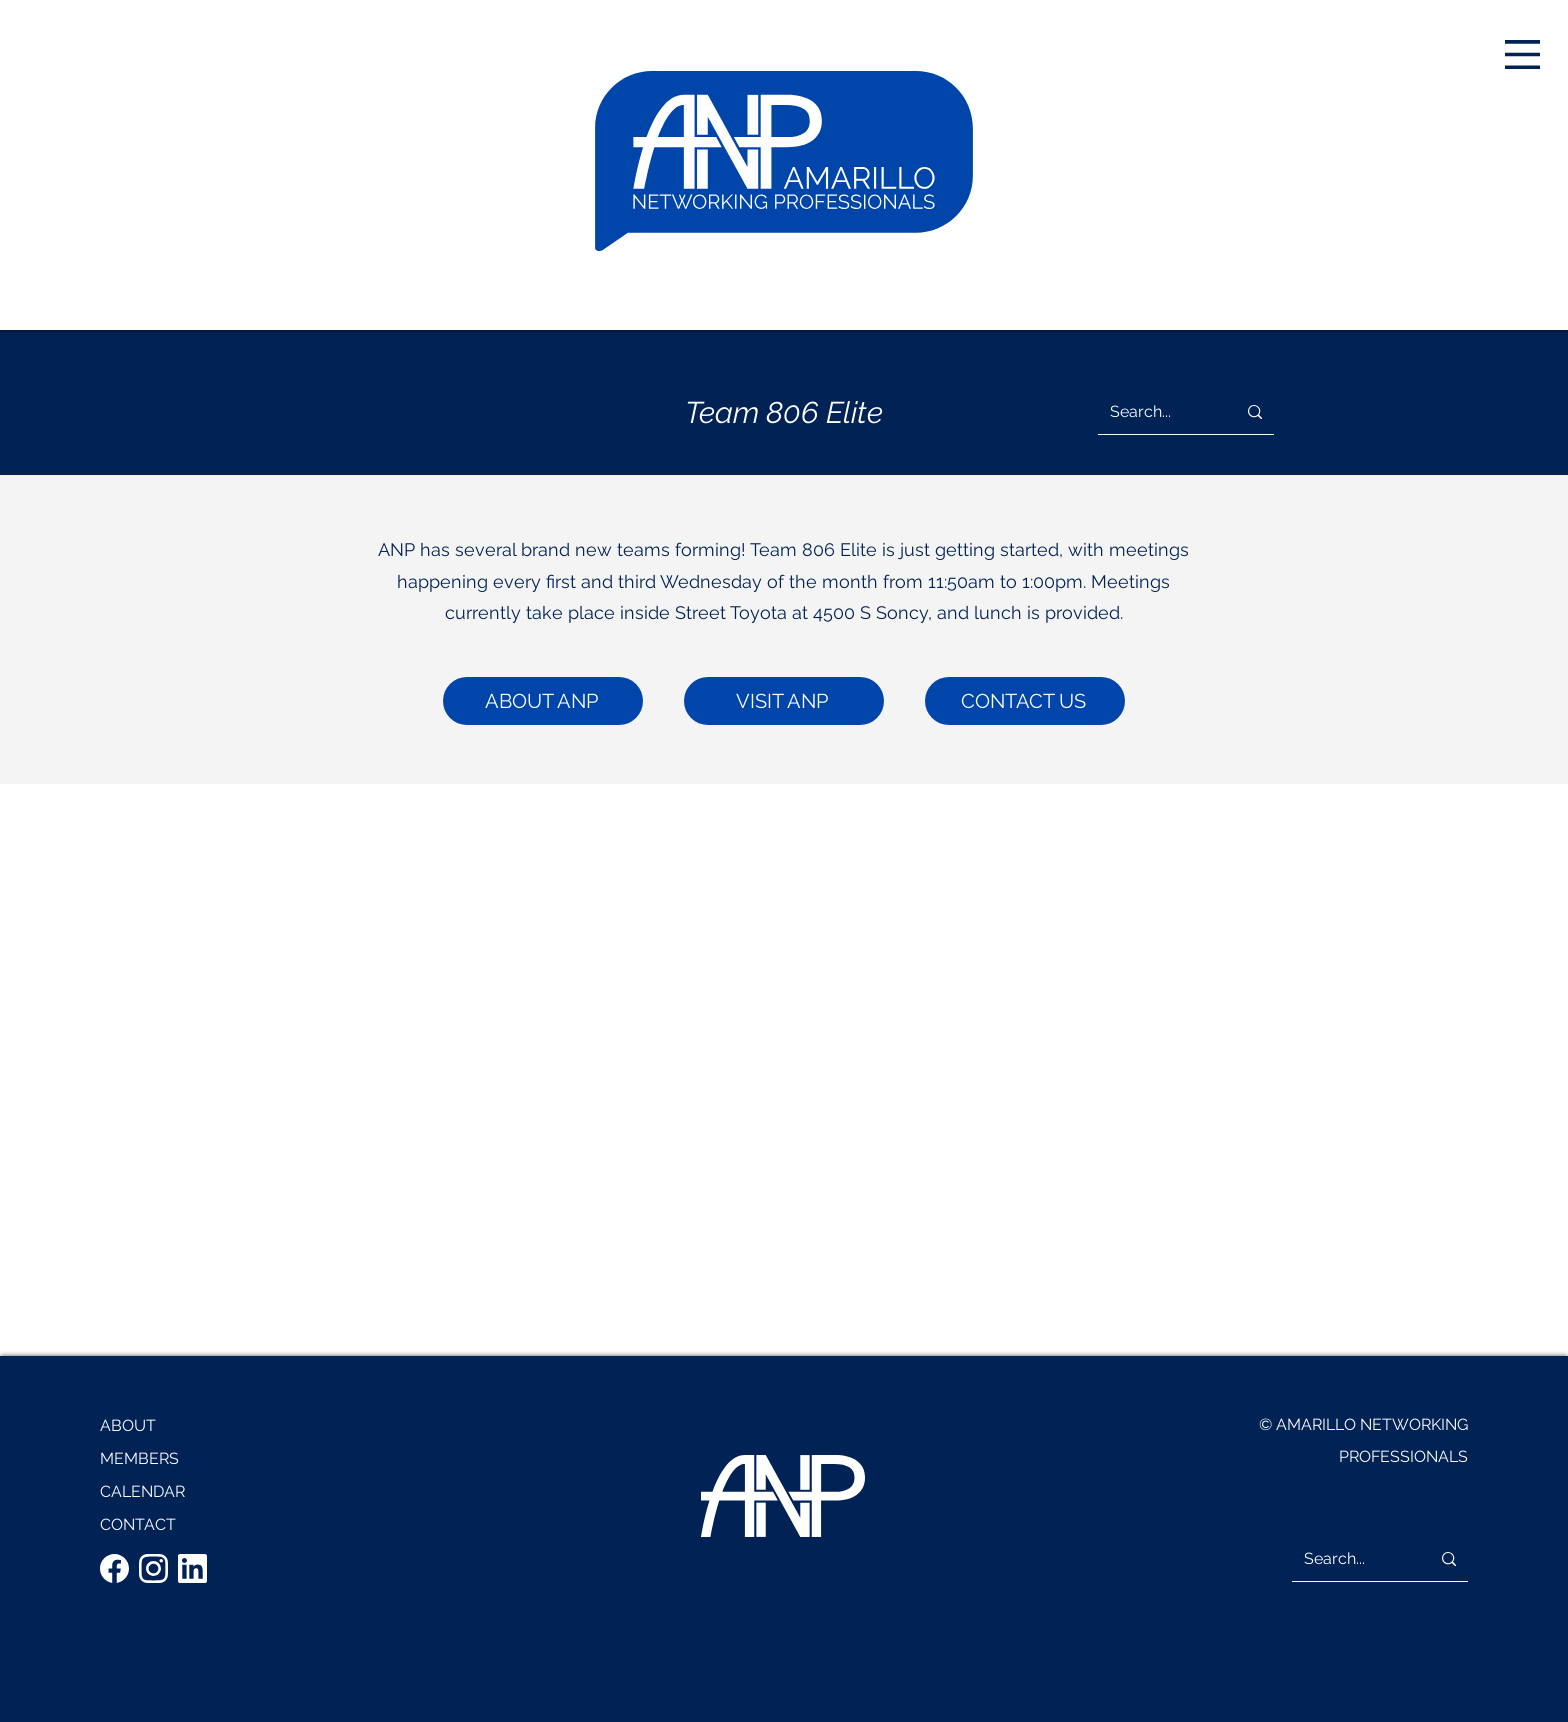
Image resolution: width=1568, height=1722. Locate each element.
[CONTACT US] (1025, 701)
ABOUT (128, 1425)
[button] (1522, 54)
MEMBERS (139, 1458)
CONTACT (138, 1524)
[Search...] (1152, 412)
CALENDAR (142, 1491)
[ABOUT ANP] (543, 701)
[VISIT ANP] (784, 701)
